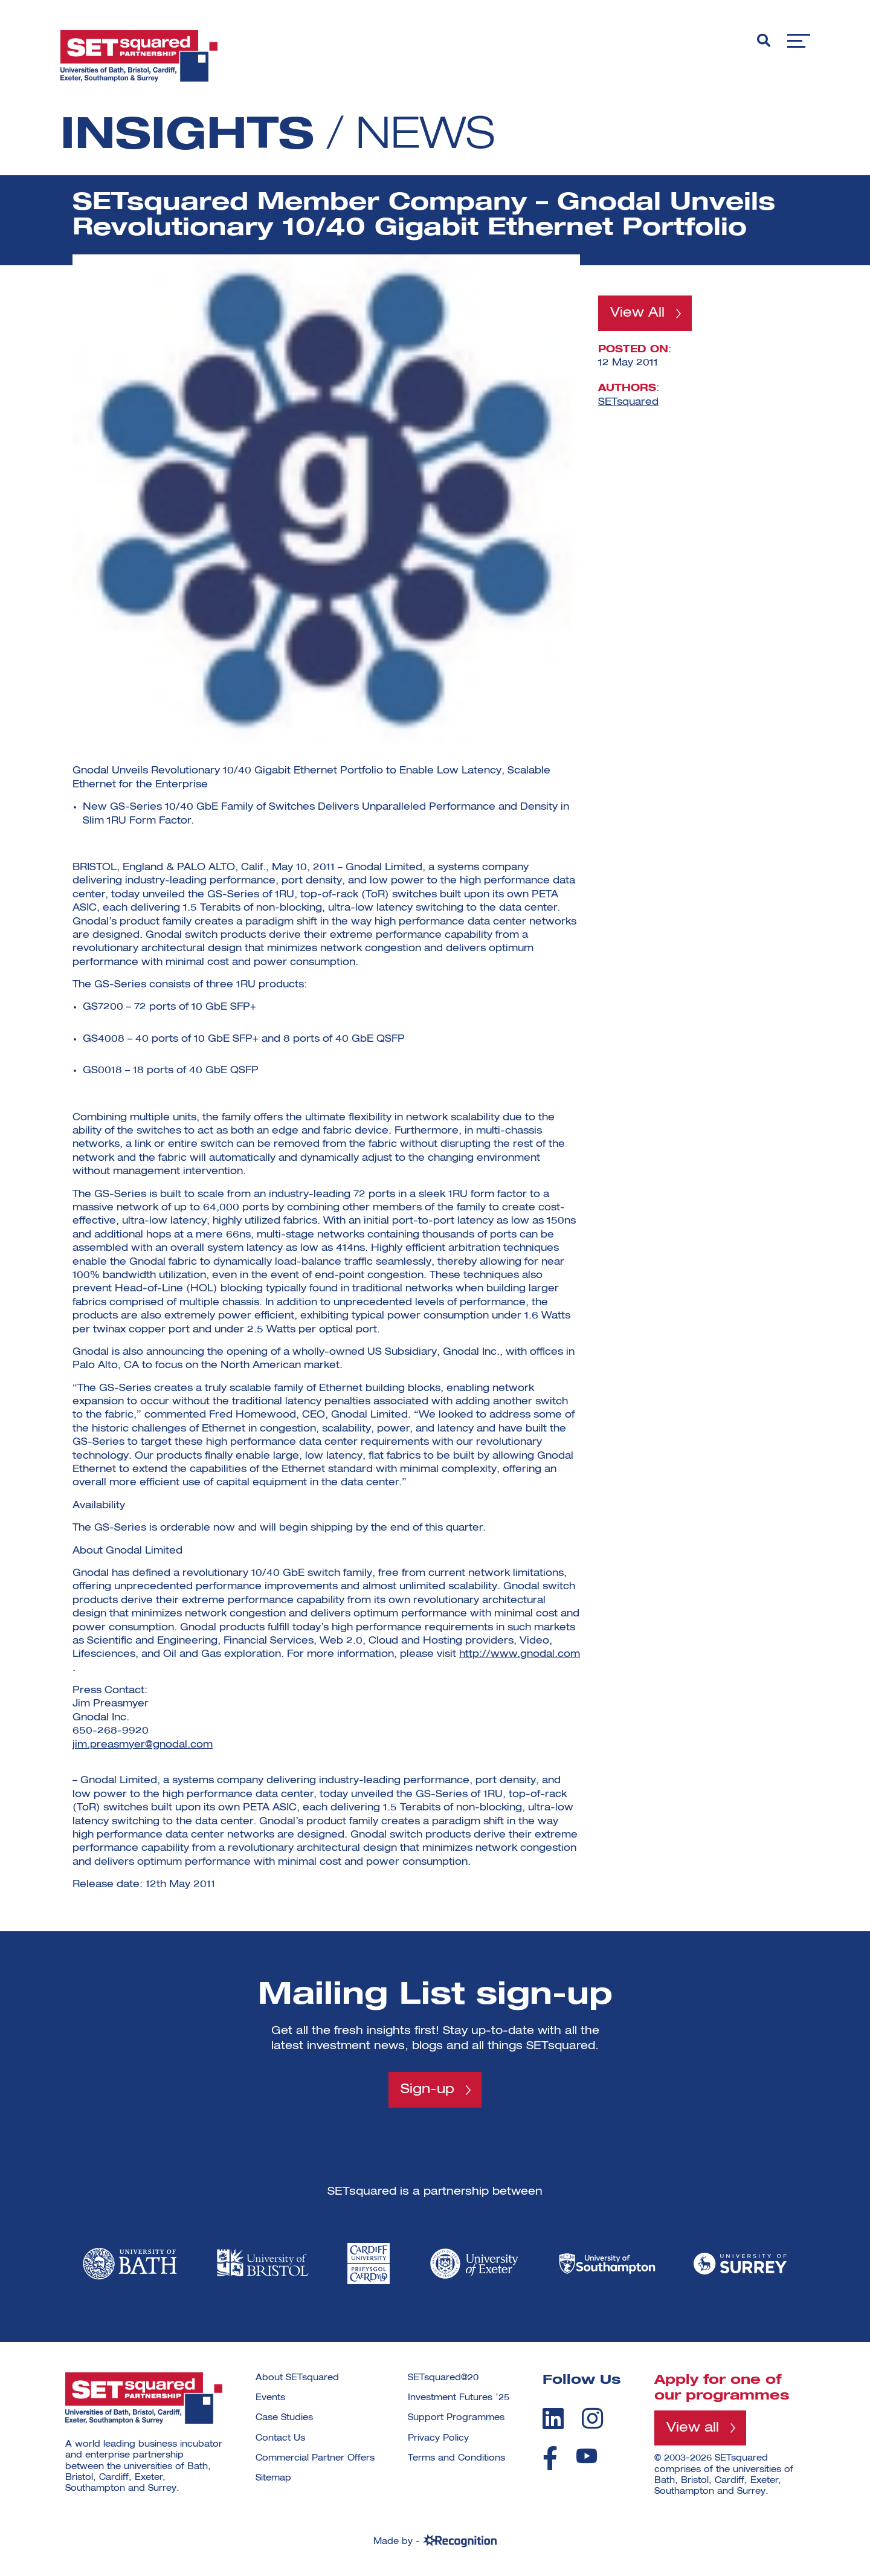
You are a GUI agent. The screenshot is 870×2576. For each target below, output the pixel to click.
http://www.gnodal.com (519, 1654)
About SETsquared (297, 2378)
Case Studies (284, 2417)
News (425, 136)
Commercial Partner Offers (315, 2458)
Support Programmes (456, 2417)
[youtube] (587, 2456)
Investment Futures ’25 (458, 2398)
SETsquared (628, 402)
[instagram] (592, 2418)
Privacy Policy (438, 2438)
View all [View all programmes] (692, 2428)
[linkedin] (553, 2418)
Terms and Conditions (456, 2458)
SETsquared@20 (443, 2378)
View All (637, 313)
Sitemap (273, 2478)
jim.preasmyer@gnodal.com (142, 1745)
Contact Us (280, 2438)
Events (270, 2398)
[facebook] (550, 2458)
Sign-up (427, 2089)
